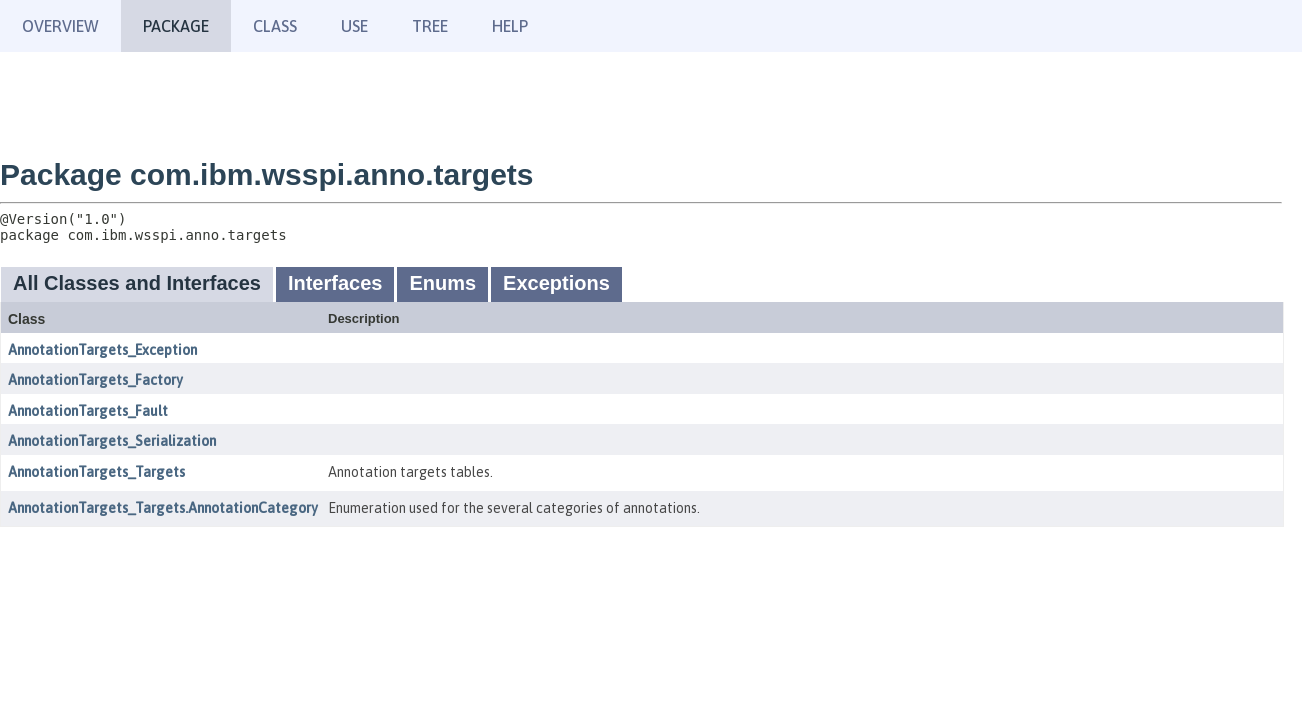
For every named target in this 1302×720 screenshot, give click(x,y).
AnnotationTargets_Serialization (112, 441)
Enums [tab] (442, 283)
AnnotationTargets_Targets (96, 472)
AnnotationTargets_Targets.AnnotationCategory (163, 508)
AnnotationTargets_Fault (88, 411)
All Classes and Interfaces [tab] (137, 283)
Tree (430, 26)
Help (510, 26)
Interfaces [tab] (335, 283)
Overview (60, 26)
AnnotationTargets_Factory (95, 380)
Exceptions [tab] (556, 283)
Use (354, 26)
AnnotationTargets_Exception (102, 350)
